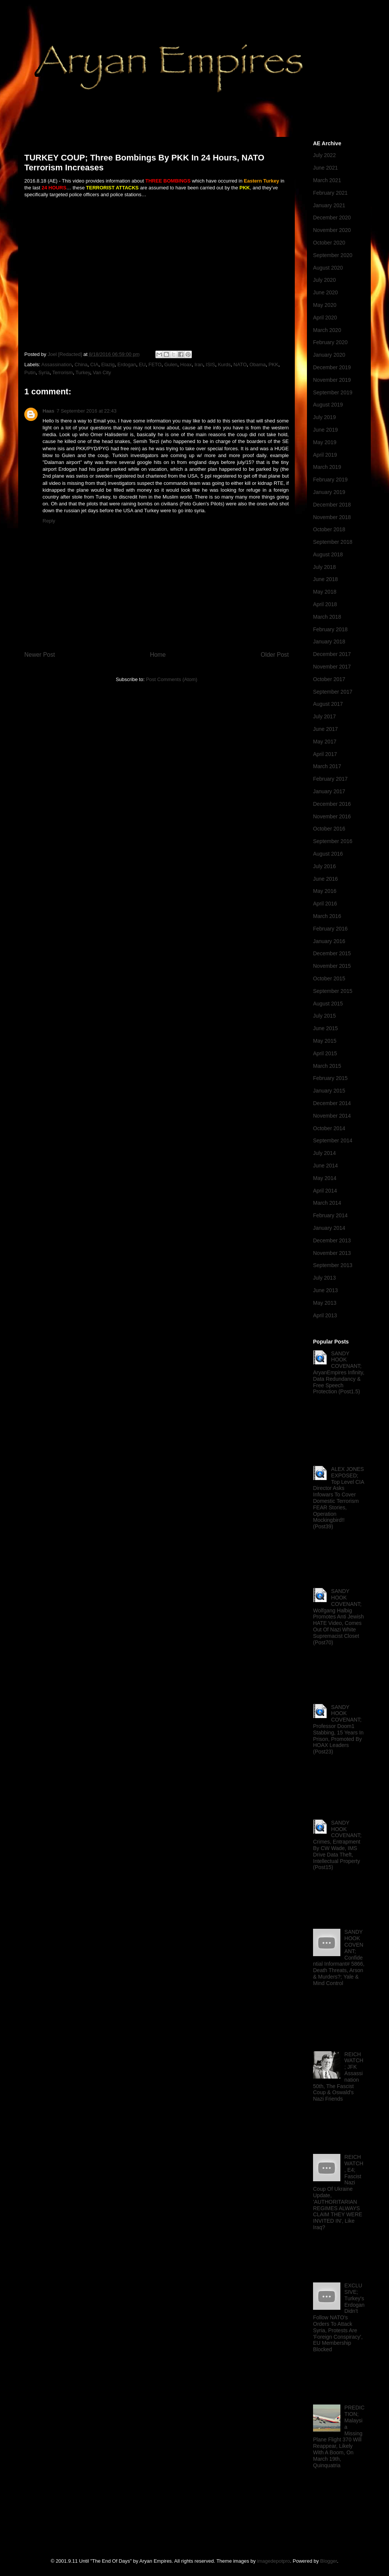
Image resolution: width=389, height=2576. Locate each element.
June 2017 (325, 729)
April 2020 (325, 317)
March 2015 (327, 1066)
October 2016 (329, 829)
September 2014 (333, 1140)
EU (142, 364)
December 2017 (332, 654)
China (80, 364)
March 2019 (327, 467)
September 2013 (333, 1265)
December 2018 (332, 505)
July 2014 (324, 1153)
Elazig (107, 364)
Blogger (328, 2561)
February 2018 (330, 629)
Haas (48, 411)
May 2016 (324, 891)
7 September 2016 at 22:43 (87, 411)
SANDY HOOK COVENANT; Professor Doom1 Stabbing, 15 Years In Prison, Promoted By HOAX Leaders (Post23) (338, 1729)
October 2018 (329, 529)
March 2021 (327, 180)
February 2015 (330, 1078)
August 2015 (328, 1004)
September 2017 (333, 692)
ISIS (210, 364)
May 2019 (324, 442)
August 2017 (328, 704)
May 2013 (324, 1303)
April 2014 (325, 1191)
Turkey (83, 372)
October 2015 (329, 978)
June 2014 (325, 1166)
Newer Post (39, 654)
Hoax (185, 364)
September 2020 (333, 255)
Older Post (275, 654)
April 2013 (325, 1315)
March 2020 (327, 330)
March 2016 (327, 916)
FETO (155, 364)
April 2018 (325, 604)
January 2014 (329, 1228)
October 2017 (329, 679)
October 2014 (329, 1128)
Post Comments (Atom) (171, 679)
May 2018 (324, 592)
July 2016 (324, 866)
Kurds (224, 364)
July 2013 (324, 1278)
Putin (30, 372)
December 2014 (332, 1103)
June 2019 (325, 430)
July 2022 (324, 155)
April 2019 (325, 455)
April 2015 (325, 1053)
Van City (102, 372)
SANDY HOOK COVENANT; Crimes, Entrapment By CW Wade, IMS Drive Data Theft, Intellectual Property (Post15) (337, 1845)
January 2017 (329, 791)
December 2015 (332, 953)
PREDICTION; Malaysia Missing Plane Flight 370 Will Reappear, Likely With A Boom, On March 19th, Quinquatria (339, 2436)
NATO (240, 364)
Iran (198, 364)
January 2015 (329, 1091)
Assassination (56, 364)
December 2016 (332, 804)
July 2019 (324, 417)
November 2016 (332, 816)
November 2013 (332, 1253)
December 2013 (332, 1240)
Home (158, 654)
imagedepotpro (273, 2561)
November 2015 (332, 966)
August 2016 (328, 854)
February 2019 (330, 479)
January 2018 (329, 641)
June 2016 (325, 879)
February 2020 (330, 342)
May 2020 (324, 305)
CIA (94, 364)
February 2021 (330, 193)
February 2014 (330, 1215)
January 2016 (329, 941)
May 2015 (324, 1041)
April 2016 (325, 903)
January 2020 (329, 355)
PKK (273, 364)
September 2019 (333, 392)
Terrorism (62, 372)
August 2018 (328, 554)
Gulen (170, 364)
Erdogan (126, 364)
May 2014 (324, 1178)
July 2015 (324, 1016)
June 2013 (325, 1290)
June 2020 (325, 292)
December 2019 (332, 367)
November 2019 (332, 380)
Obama (258, 364)
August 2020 (328, 268)
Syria (44, 372)
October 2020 (329, 243)
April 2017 (325, 754)
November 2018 (332, 517)
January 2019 (329, 492)
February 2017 (330, 779)
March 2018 (327, 617)
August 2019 (328, 405)
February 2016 (330, 929)
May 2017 (324, 741)
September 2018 (333, 542)
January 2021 (329, 205)
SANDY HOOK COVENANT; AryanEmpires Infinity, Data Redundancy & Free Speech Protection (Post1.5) (338, 1372)
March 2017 (327, 766)
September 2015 (333, 991)
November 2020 (332, 230)
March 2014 (327, 1203)
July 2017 (324, 716)
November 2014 (332, 1116)
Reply (49, 521)
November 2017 (332, 667)
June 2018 (325, 579)
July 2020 (324, 280)
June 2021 (325, 168)
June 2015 (325, 1028)
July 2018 (324, 567)
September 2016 (333, 841)
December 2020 (332, 217)
